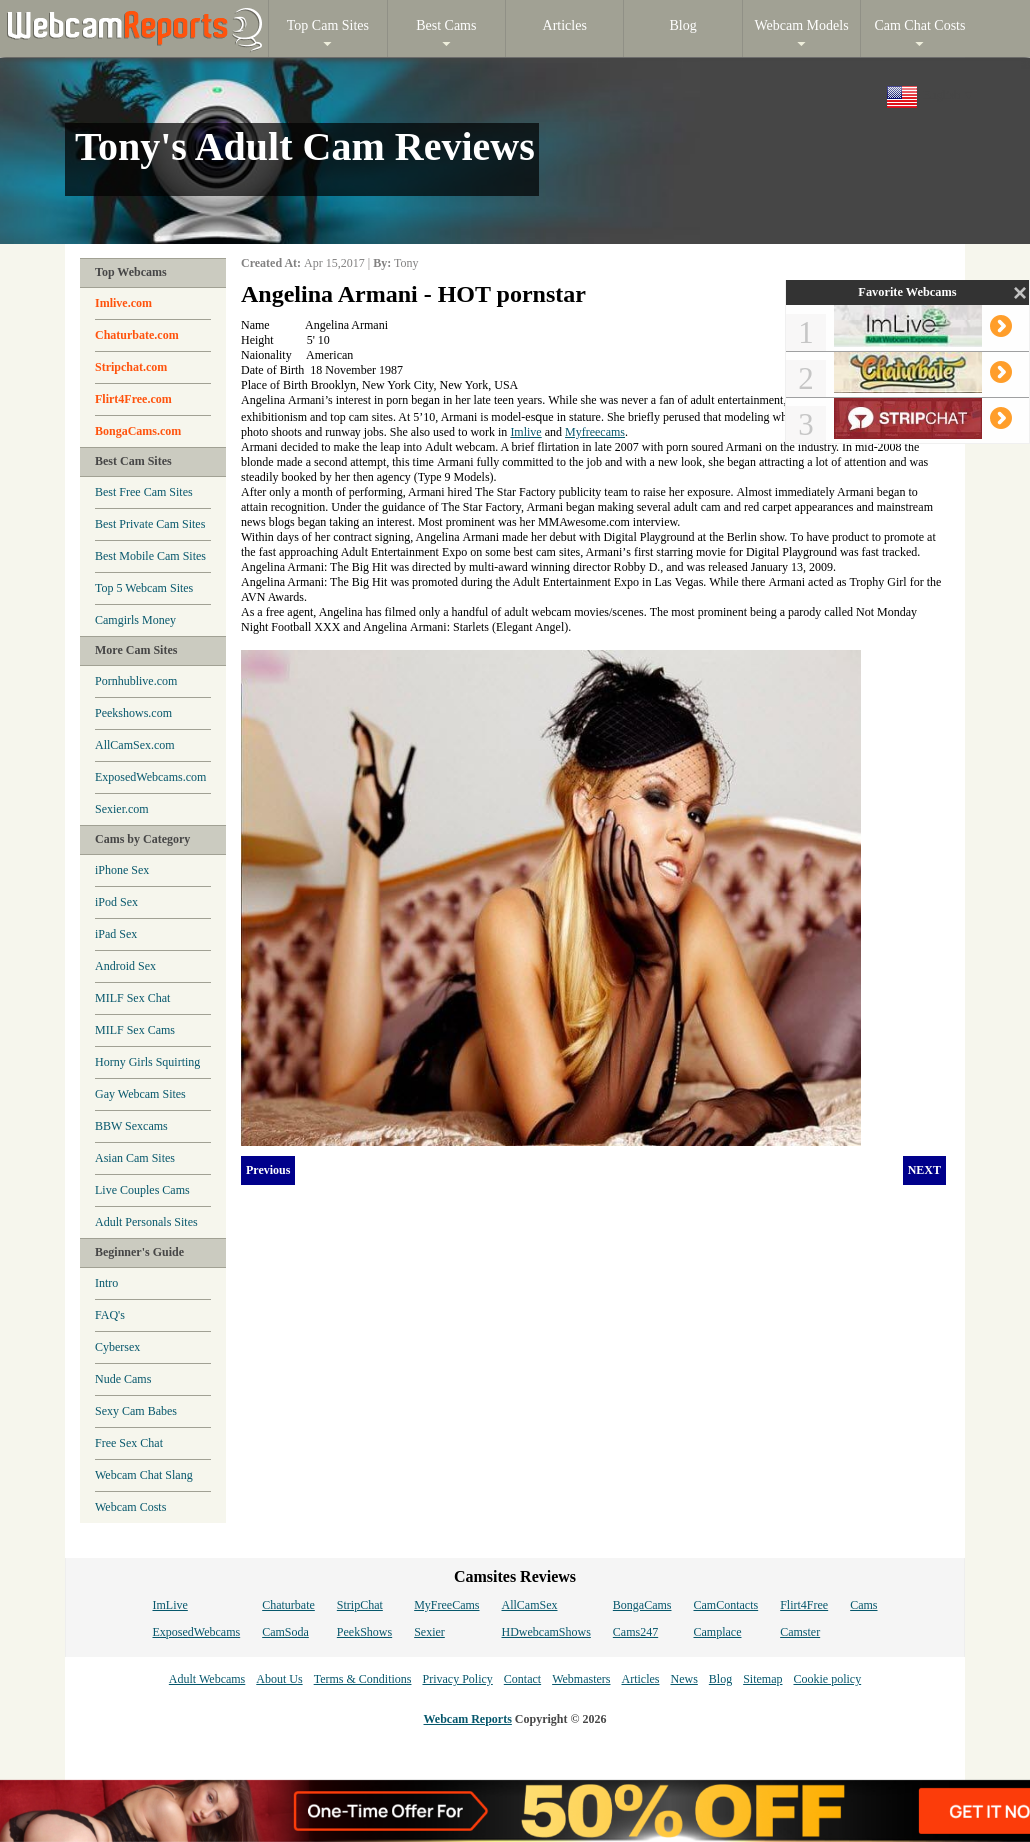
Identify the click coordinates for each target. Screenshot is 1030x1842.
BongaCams (642, 1605)
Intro (106, 1283)
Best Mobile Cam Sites (150, 556)
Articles (640, 1679)
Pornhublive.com (136, 681)
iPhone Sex (122, 870)
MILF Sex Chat (132, 998)
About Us (279, 1679)
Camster (800, 1632)
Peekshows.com (133, 713)
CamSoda (285, 1632)
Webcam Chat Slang (144, 1475)
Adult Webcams (207, 1679)
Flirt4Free (804, 1605)
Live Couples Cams (142, 1190)
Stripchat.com (131, 367)
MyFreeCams (446, 1605)
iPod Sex (116, 902)
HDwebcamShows (546, 1632)
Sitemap (762, 1679)
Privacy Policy (457, 1679)
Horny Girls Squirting (147, 1062)
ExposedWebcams (196, 1632)
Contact (522, 1679)
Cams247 (635, 1632)
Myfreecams (595, 432)
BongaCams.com (138, 431)
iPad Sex (116, 934)
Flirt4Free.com (133, 399)
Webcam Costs (130, 1507)
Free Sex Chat (129, 1443)
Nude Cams (123, 1379)
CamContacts (726, 1605)
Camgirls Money (135, 620)
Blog (720, 1679)
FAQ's (110, 1315)
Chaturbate (288, 1605)
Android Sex (125, 966)
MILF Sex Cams (135, 1030)
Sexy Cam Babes (136, 1411)
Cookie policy (827, 1679)
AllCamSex (530, 1605)
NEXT (924, 1170)
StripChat (360, 1605)
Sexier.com (122, 809)
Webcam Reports (468, 1719)
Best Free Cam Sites (144, 492)
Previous (268, 1170)
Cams (863, 1605)
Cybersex (117, 1347)
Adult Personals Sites (146, 1222)
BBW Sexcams (131, 1126)
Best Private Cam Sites (150, 524)
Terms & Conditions (363, 1679)
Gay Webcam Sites (140, 1094)
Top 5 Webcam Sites (144, 588)
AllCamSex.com (135, 745)
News (683, 1679)
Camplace (718, 1632)
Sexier (429, 1632)
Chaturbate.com (137, 335)
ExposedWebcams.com (150, 777)
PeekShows (364, 1632)
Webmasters (581, 1679)
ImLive (169, 1605)
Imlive (525, 432)
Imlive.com (123, 303)
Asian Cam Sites (135, 1158)
